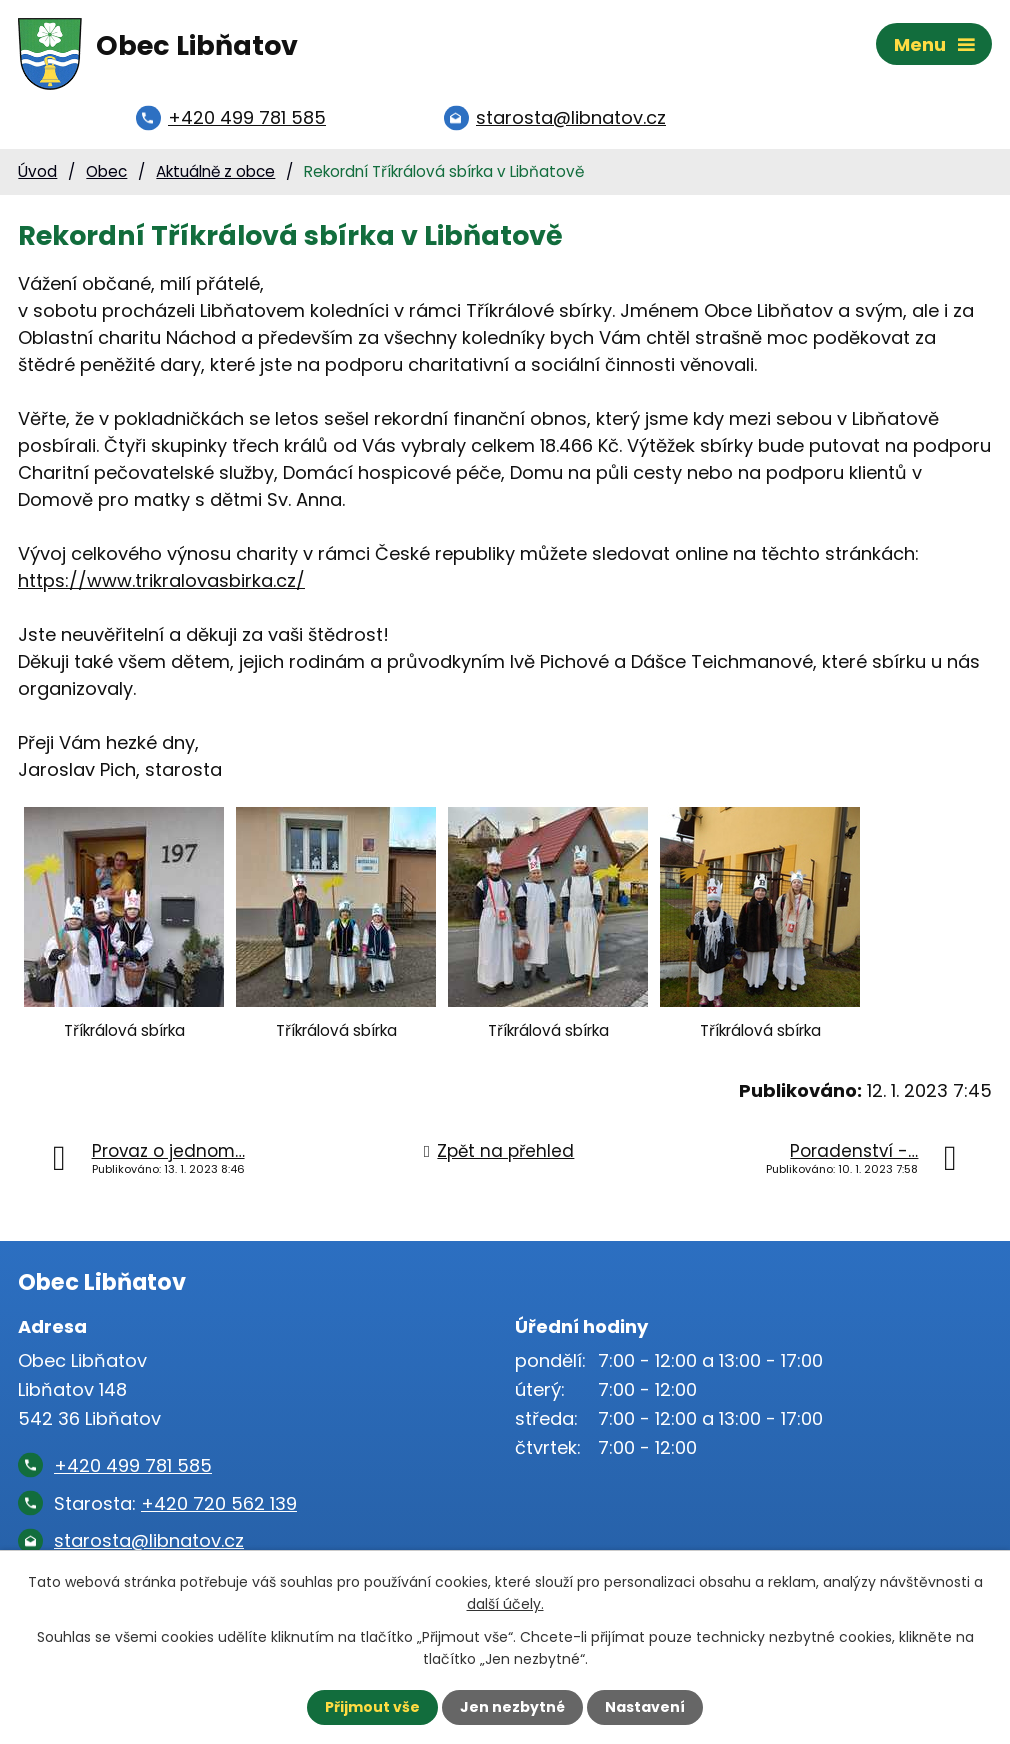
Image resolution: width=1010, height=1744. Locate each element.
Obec (106, 171)
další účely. (505, 1604)
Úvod (37, 171)
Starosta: (175, 1503)
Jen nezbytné (512, 1707)
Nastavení (645, 1707)
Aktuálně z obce (215, 171)
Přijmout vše (372, 1707)
